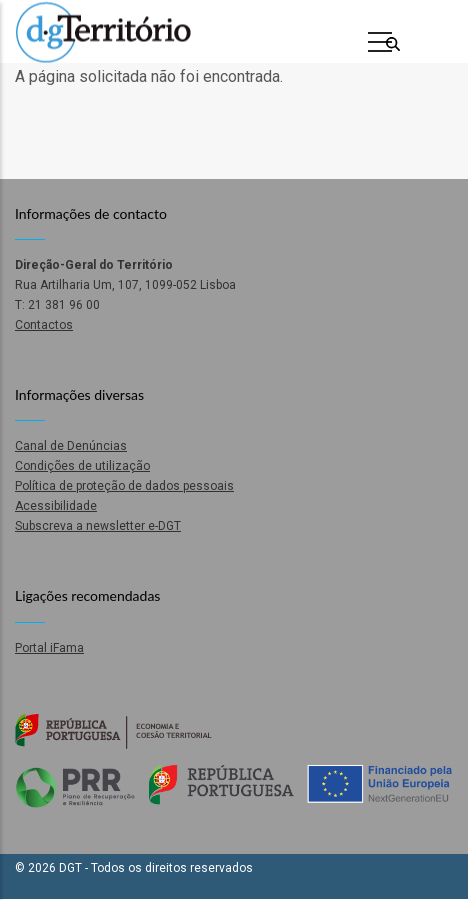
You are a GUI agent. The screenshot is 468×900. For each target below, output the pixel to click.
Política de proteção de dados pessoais (124, 486)
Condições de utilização (82, 466)
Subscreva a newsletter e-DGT (98, 526)
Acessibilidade (56, 506)
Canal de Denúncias (71, 446)
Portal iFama (49, 648)
